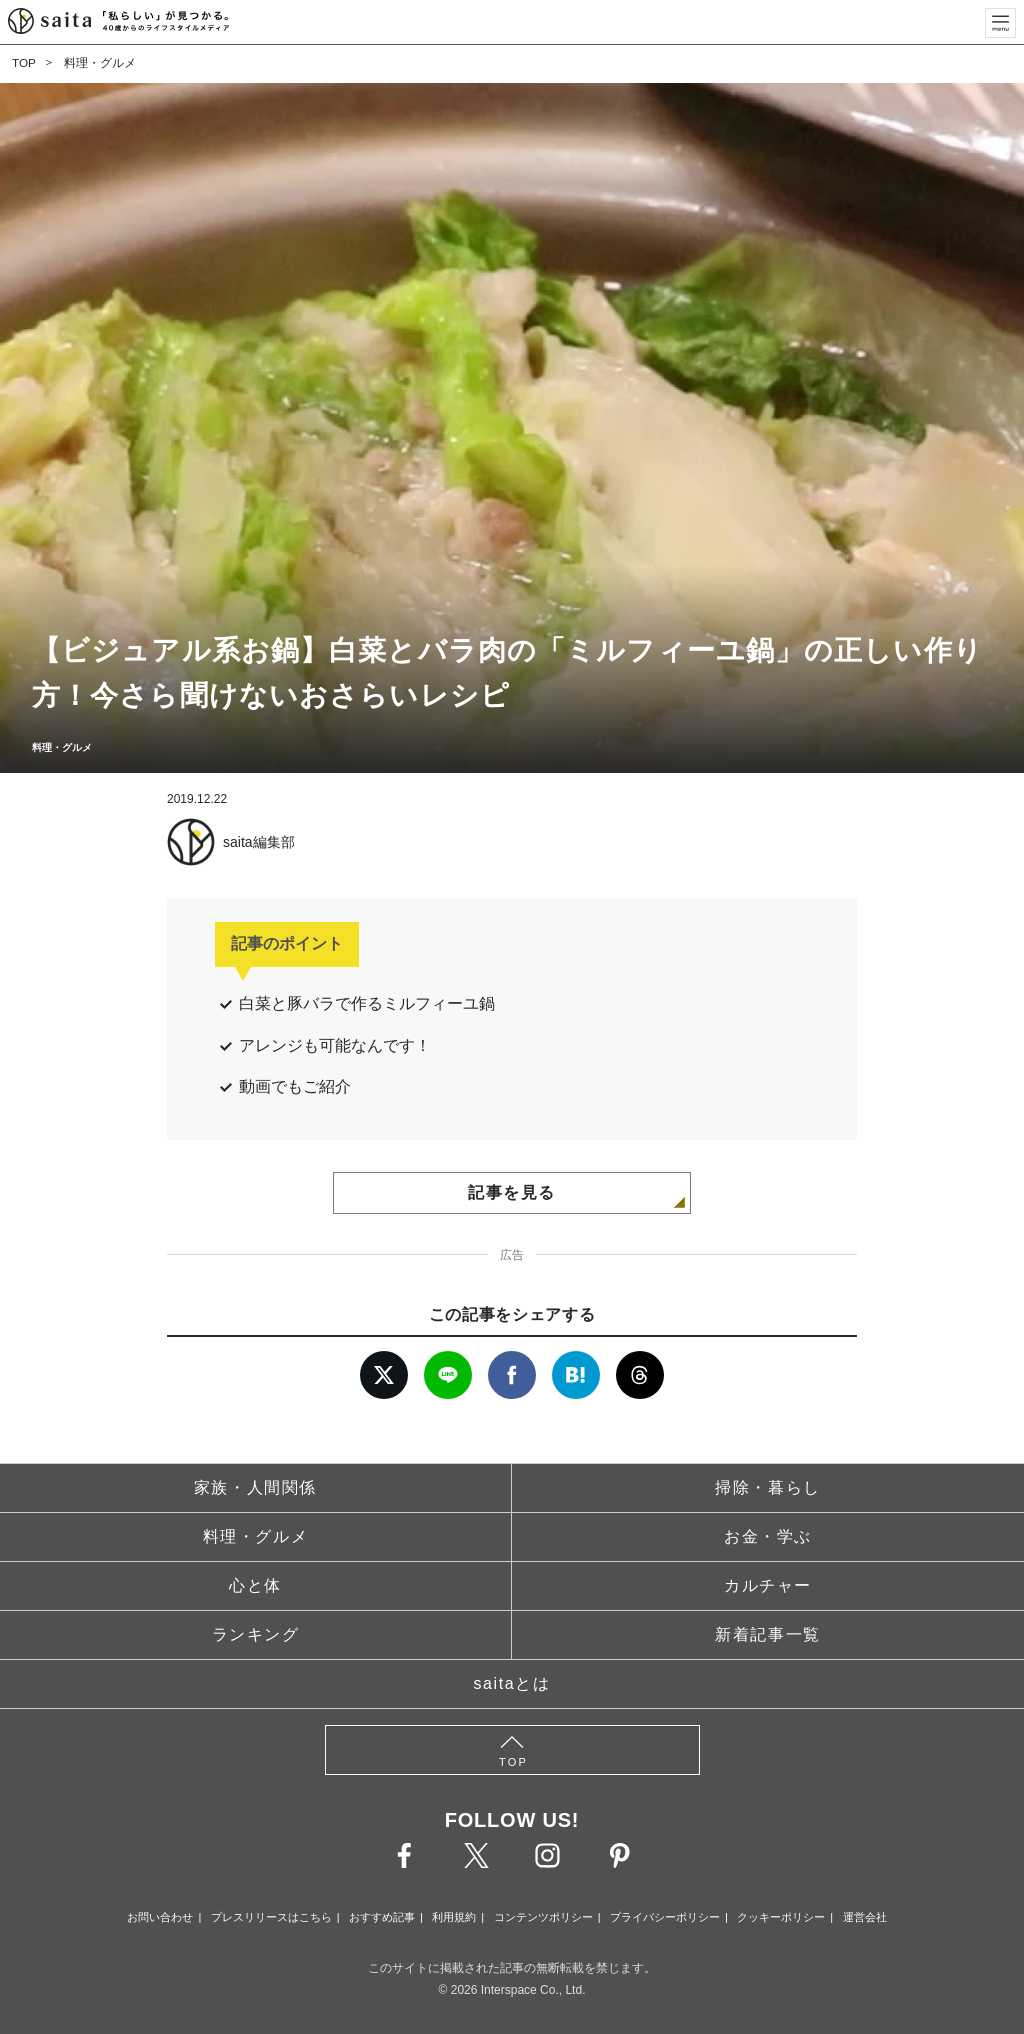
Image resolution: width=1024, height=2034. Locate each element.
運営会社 (865, 1917)
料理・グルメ (100, 63)
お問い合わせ (160, 1917)
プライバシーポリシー (665, 1917)
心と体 (255, 1585)
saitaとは (512, 1683)
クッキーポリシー (781, 1917)
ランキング (256, 1634)
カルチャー (768, 1585)
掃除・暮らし (768, 1487)
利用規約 (454, 1917)
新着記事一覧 (768, 1634)
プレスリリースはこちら (271, 1917)
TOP (24, 63)
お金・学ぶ (768, 1536)
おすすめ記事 (382, 1917)
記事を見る (512, 1192)
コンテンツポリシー (543, 1917)
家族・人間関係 (255, 1487)
